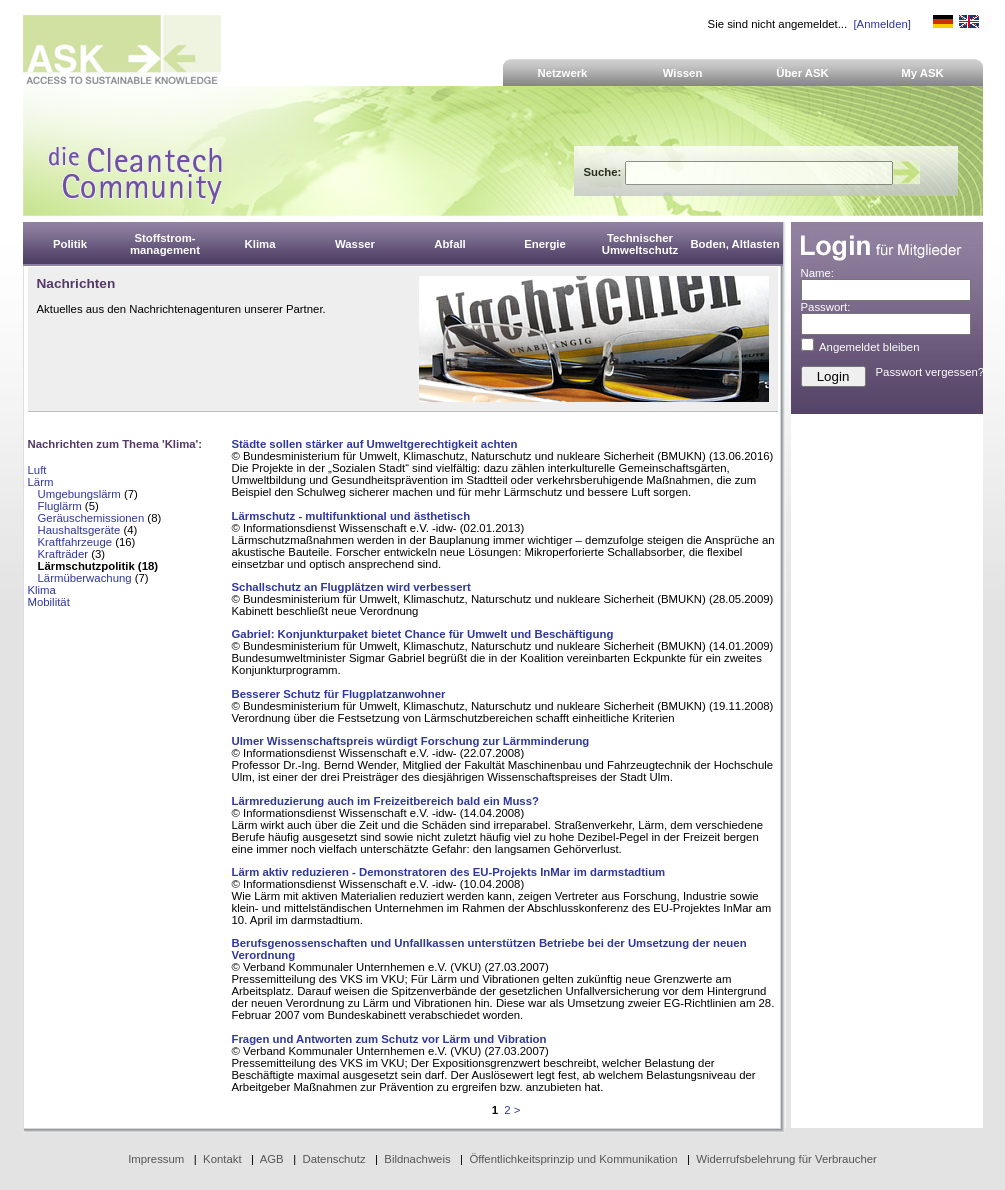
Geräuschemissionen (91, 518)
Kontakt (222, 1159)
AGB (272, 1159)
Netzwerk (563, 73)
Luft (37, 470)
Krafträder (63, 554)
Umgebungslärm (79, 494)
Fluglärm (60, 506)
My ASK (922, 73)
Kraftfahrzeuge (75, 542)
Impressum (156, 1159)
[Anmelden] (881, 24)
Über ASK (802, 73)
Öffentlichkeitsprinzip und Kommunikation (573, 1159)
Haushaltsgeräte (79, 530)
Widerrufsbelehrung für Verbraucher (786, 1159)
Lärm (41, 482)
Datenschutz (333, 1159)
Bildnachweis (417, 1159)
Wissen (683, 73)
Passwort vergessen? (930, 372)
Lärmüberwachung (85, 578)
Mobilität (49, 602)
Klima (42, 590)
